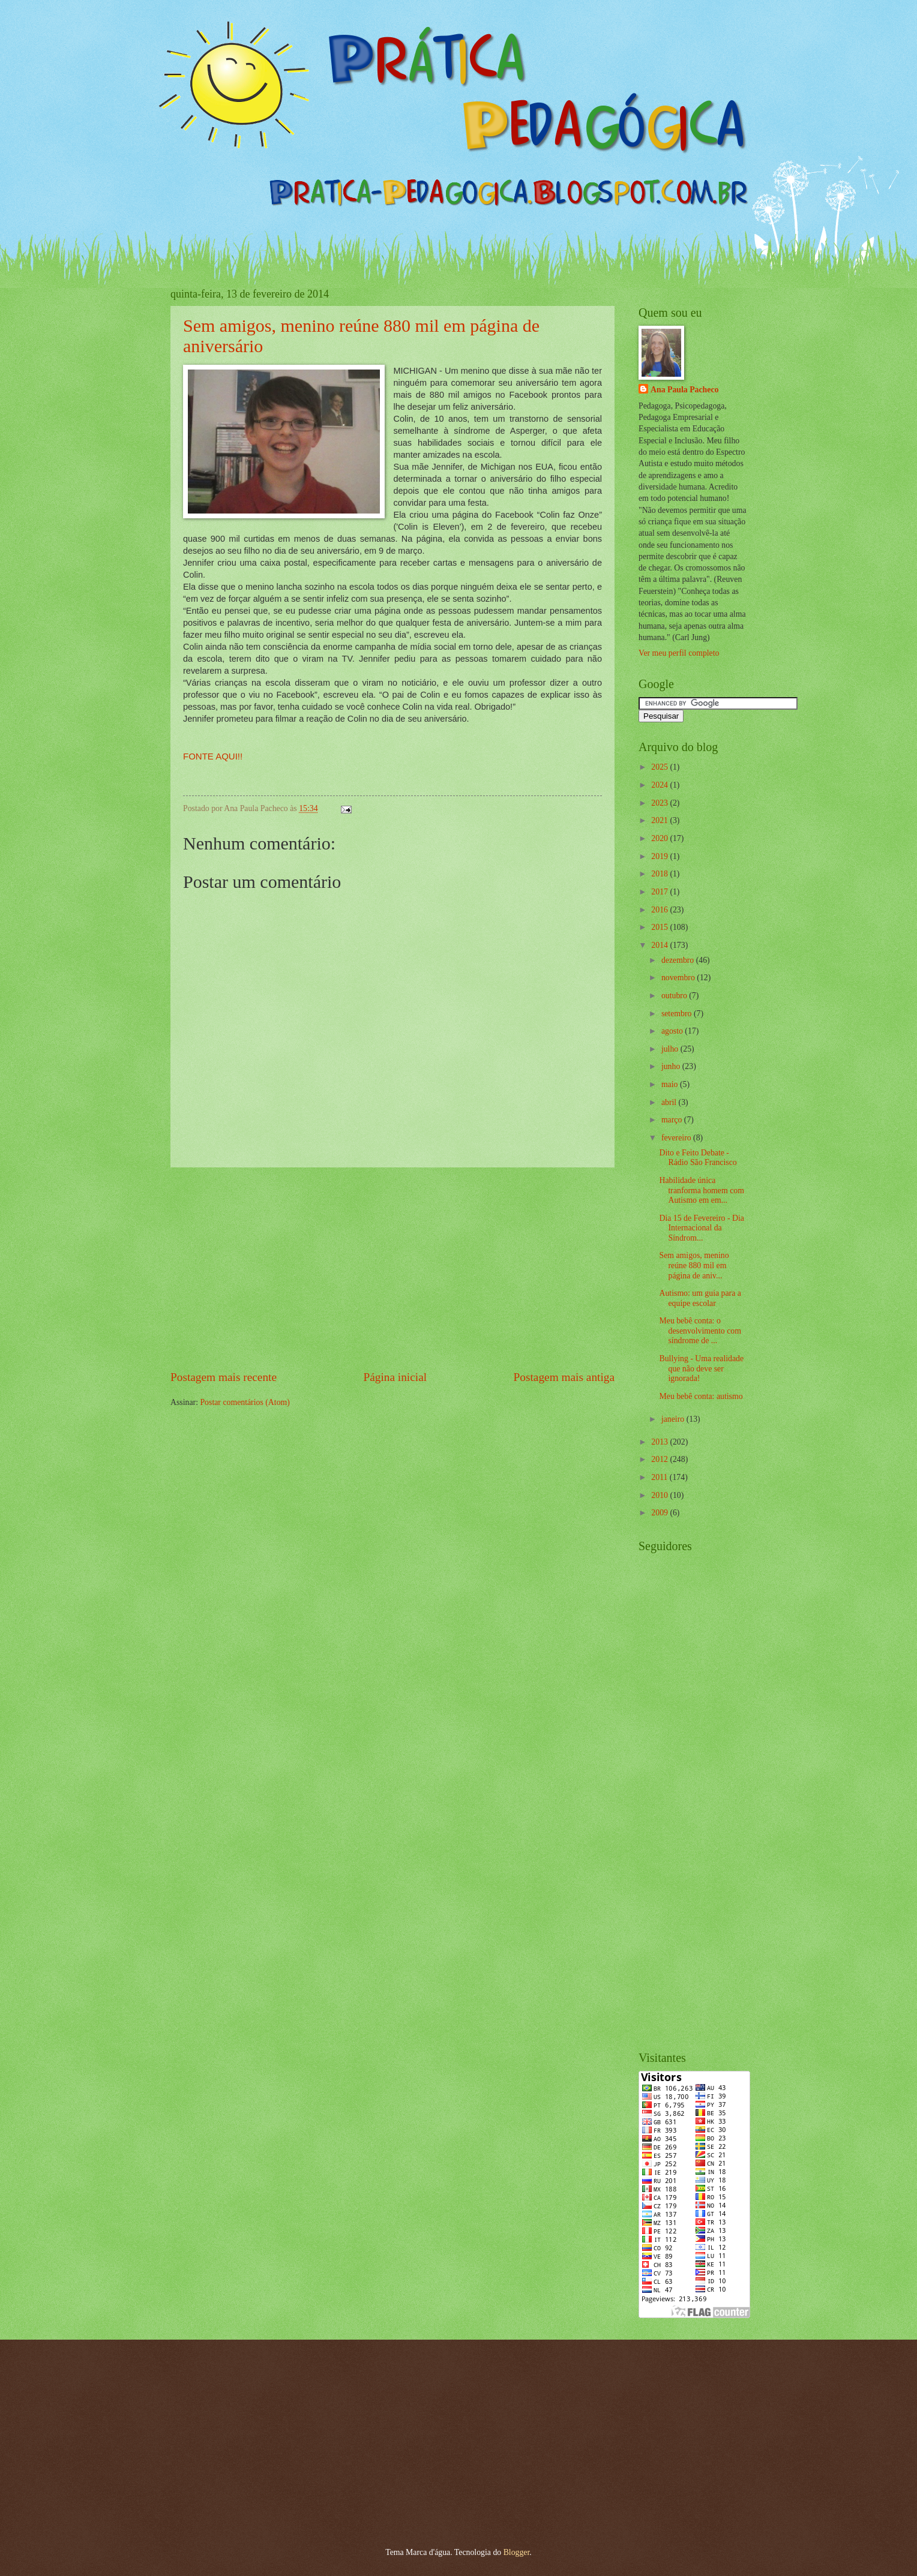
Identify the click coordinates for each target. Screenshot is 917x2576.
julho (671, 1048)
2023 (660, 802)
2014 (660, 945)
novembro (679, 977)
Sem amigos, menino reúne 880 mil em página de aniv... (694, 1265)
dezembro (678, 960)
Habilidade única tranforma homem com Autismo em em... (701, 1190)
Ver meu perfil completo (679, 652)
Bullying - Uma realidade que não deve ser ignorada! (701, 1368)
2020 (660, 838)
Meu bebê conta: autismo (700, 1396)
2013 (660, 1441)
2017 (660, 891)
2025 (660, 766)
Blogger (517, 2552)
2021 (660, 820)
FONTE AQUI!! (212, 756)
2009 (660, 1512)
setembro (677, 1013)
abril (670, 1102)
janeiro (674, 1419)
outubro (675, 995)
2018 (660, 873)
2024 (660, 784)
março (672, 1119)
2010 (660, 1495)
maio (670, 1084)
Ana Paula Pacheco (684, 389)
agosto (673, 1030)
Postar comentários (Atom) (244, 1402)
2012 (660, 1459)
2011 (660, 1477)
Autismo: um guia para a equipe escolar (700, 1298)
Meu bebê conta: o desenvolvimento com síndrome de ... (700, 1330)
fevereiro (677, 1137)
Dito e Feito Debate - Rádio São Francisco (697, 1157)
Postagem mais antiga (564, 1377)
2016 (660, 909)
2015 (660, 927)
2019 (660, 856)
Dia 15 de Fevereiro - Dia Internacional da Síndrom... (701, 1228)
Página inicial (395, 1377)
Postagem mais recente (223, 1377)
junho (671, 1066)
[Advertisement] (392, 1268)
